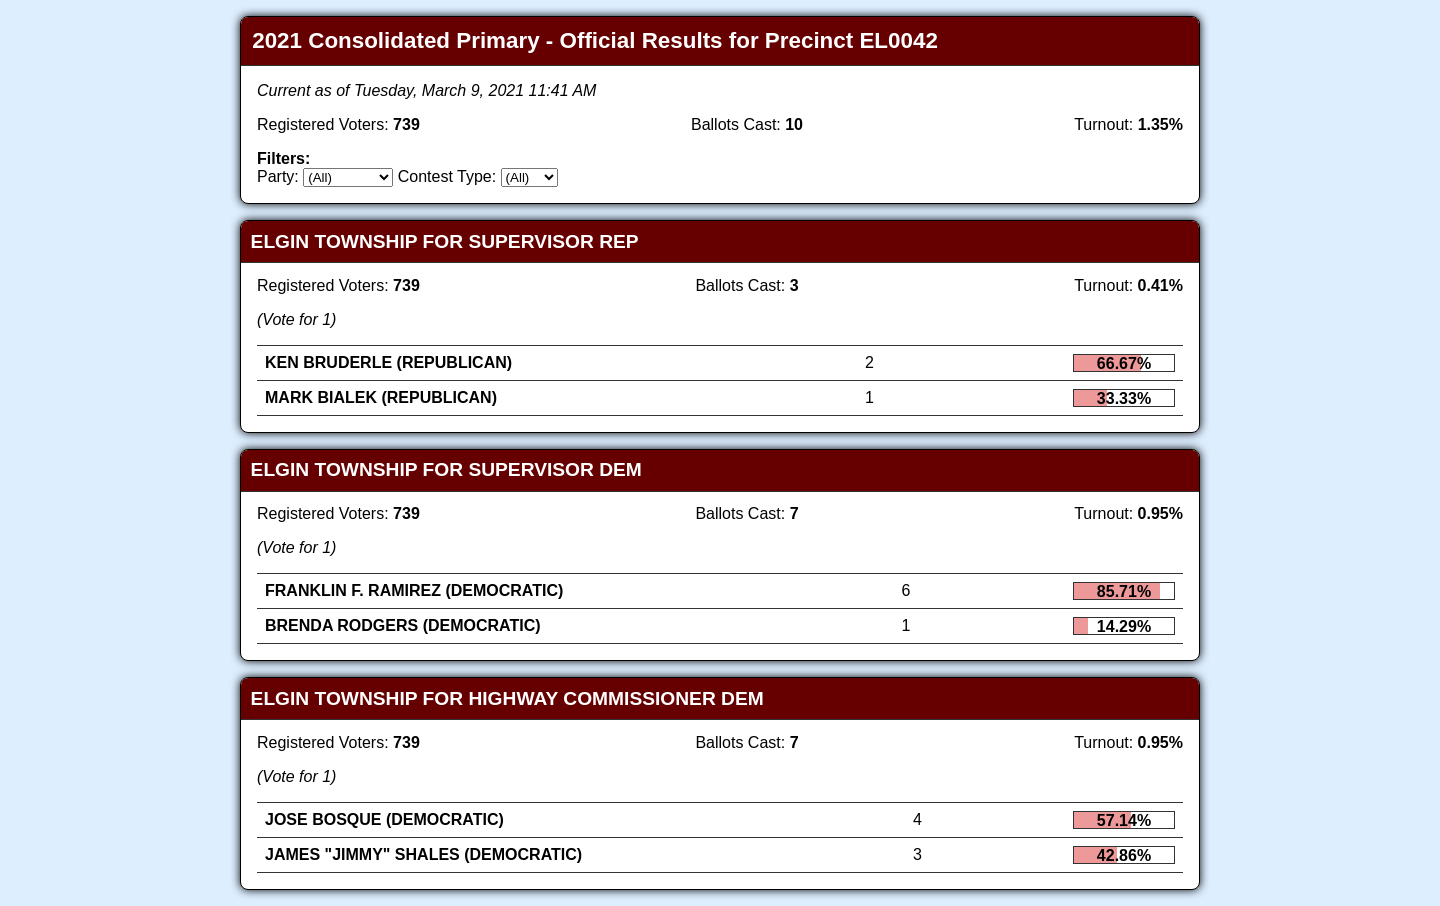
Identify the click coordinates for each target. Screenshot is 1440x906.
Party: (278, 176)
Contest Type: (447, 176)
